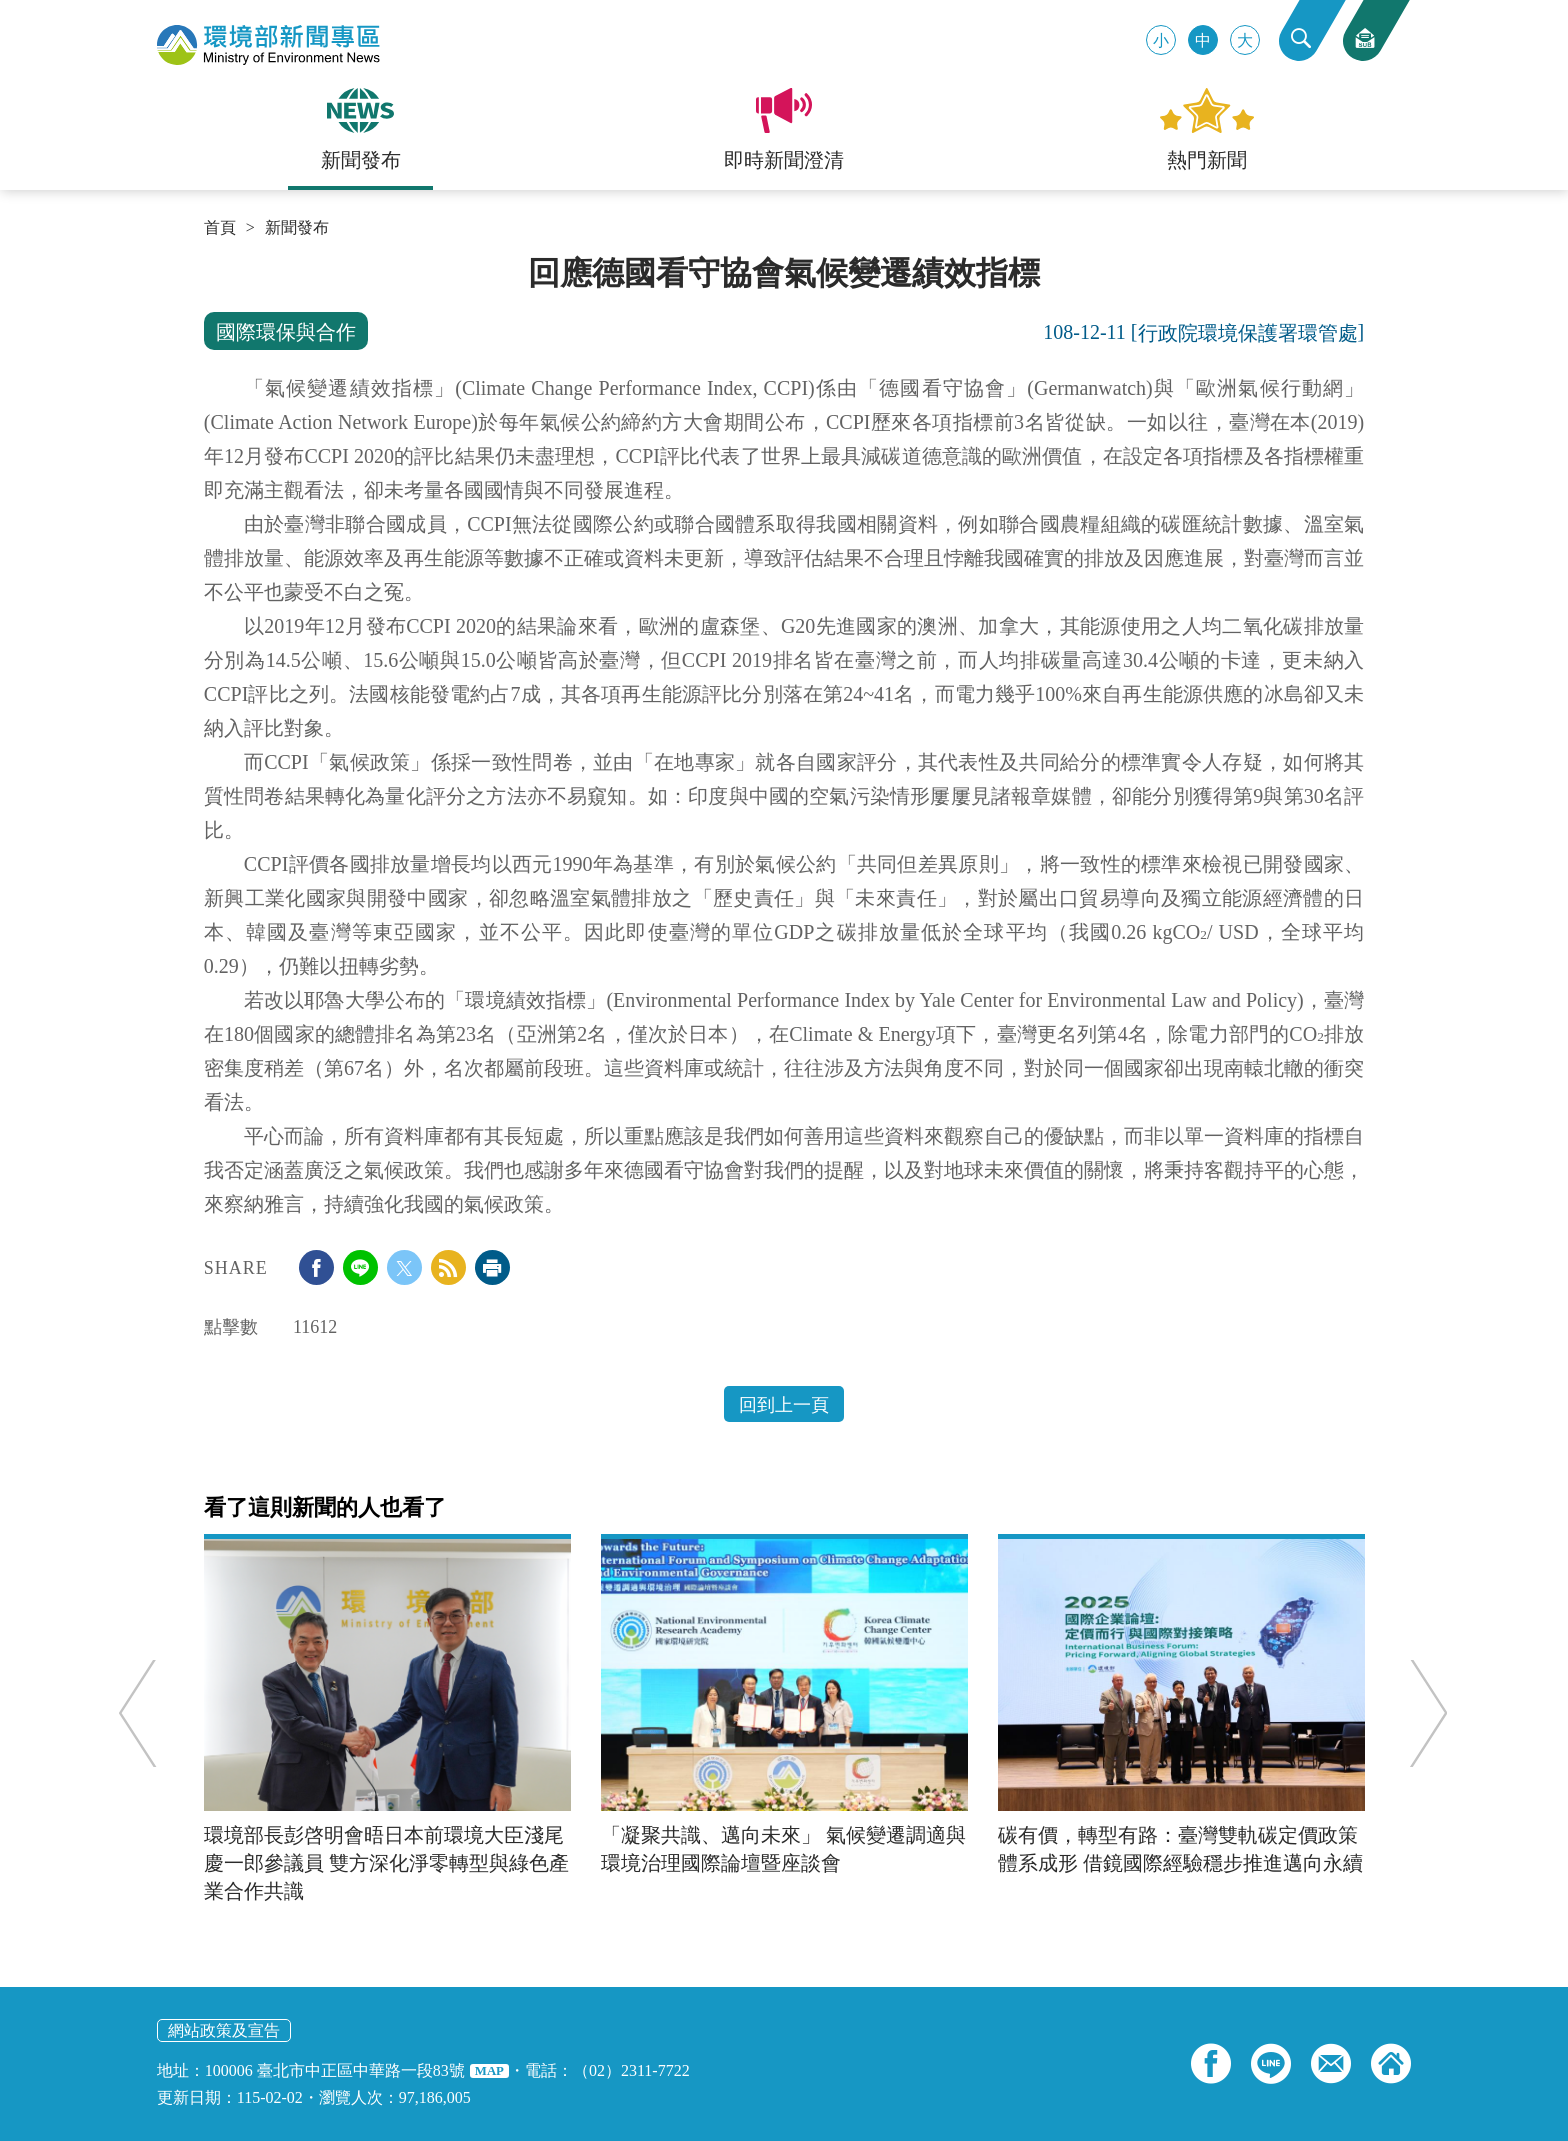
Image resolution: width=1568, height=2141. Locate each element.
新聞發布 (297, 228)
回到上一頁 (784, 1405)
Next (1417, 1713)
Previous (148, 1713)
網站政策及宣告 (224, 2030)
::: (210, 262)
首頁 (220, 228)
